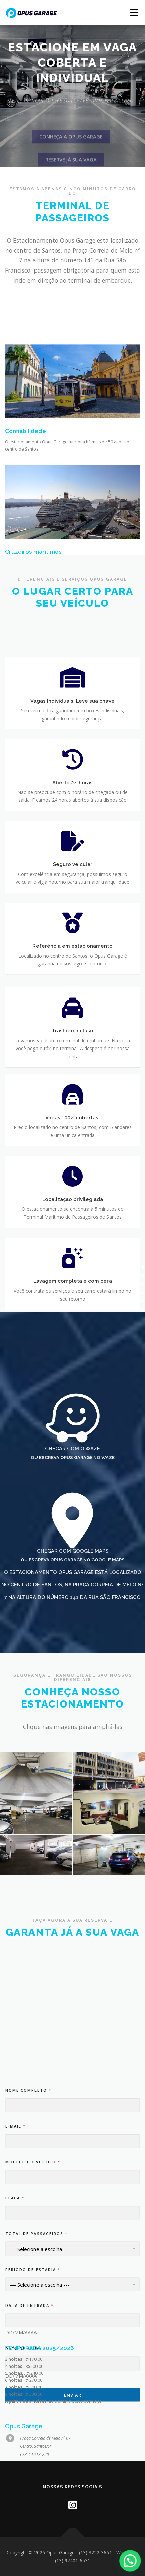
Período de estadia (32, 2391)
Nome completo (28, 2212)
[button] (132, 2566)
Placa (14, 2320)
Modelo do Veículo (32, 2284)
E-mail (15, 2248)
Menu (133, 12)
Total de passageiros (36, 2355)
